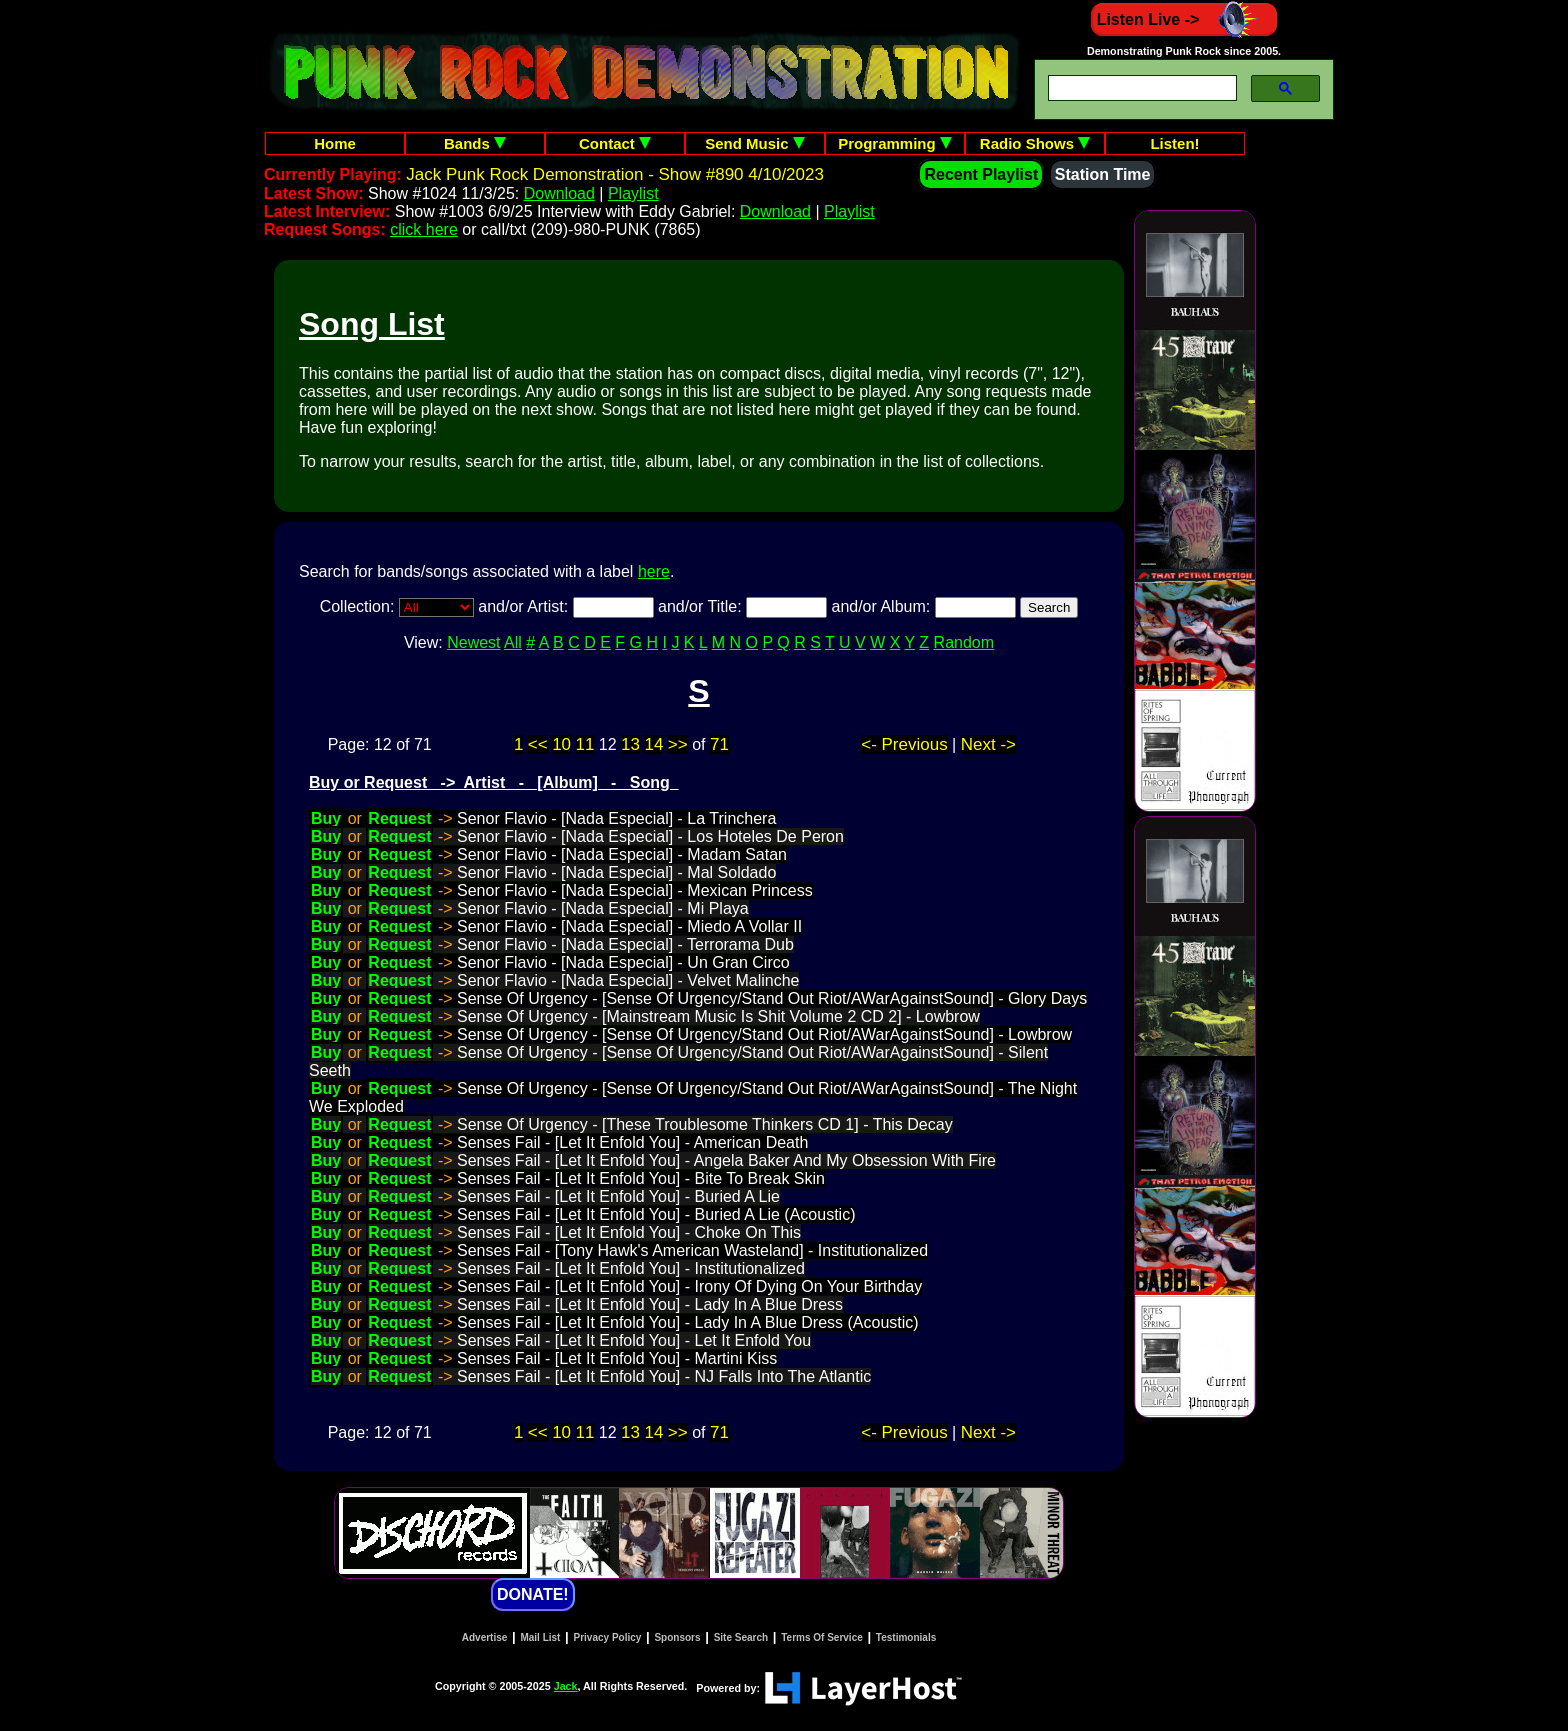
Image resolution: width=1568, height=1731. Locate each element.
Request (399, 818)
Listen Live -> (1184, 19)
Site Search (741, 1637)
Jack (566, 1686)
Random (964, 642)
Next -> (988, 744)
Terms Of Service (822, 1637)
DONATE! (533, 1594)
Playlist (633, 193)
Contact (615, 143)
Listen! (1174, 143)
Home (335, 143)
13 (630, 744)
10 (561, 744)
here (654, 571)
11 (585, 744)
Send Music (755, 143)
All (513, 642)
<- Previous (904, 744)
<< (538, 744)
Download (559, 193)
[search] (1140, 88)
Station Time (1103, 174)
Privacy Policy (608, 1637)
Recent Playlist (981, 174)
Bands (475, 143)
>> (678, 744)
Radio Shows (1035, 143)
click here (424, 229)
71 (719, 744)
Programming (895, 143)
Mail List (540, 1637)
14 (653, 744)
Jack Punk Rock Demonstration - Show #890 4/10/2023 (615, 174)
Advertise (485, 1637)
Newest (473, 642)
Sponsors (677, 1637)
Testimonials (906, 1637)
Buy (326, 818)
